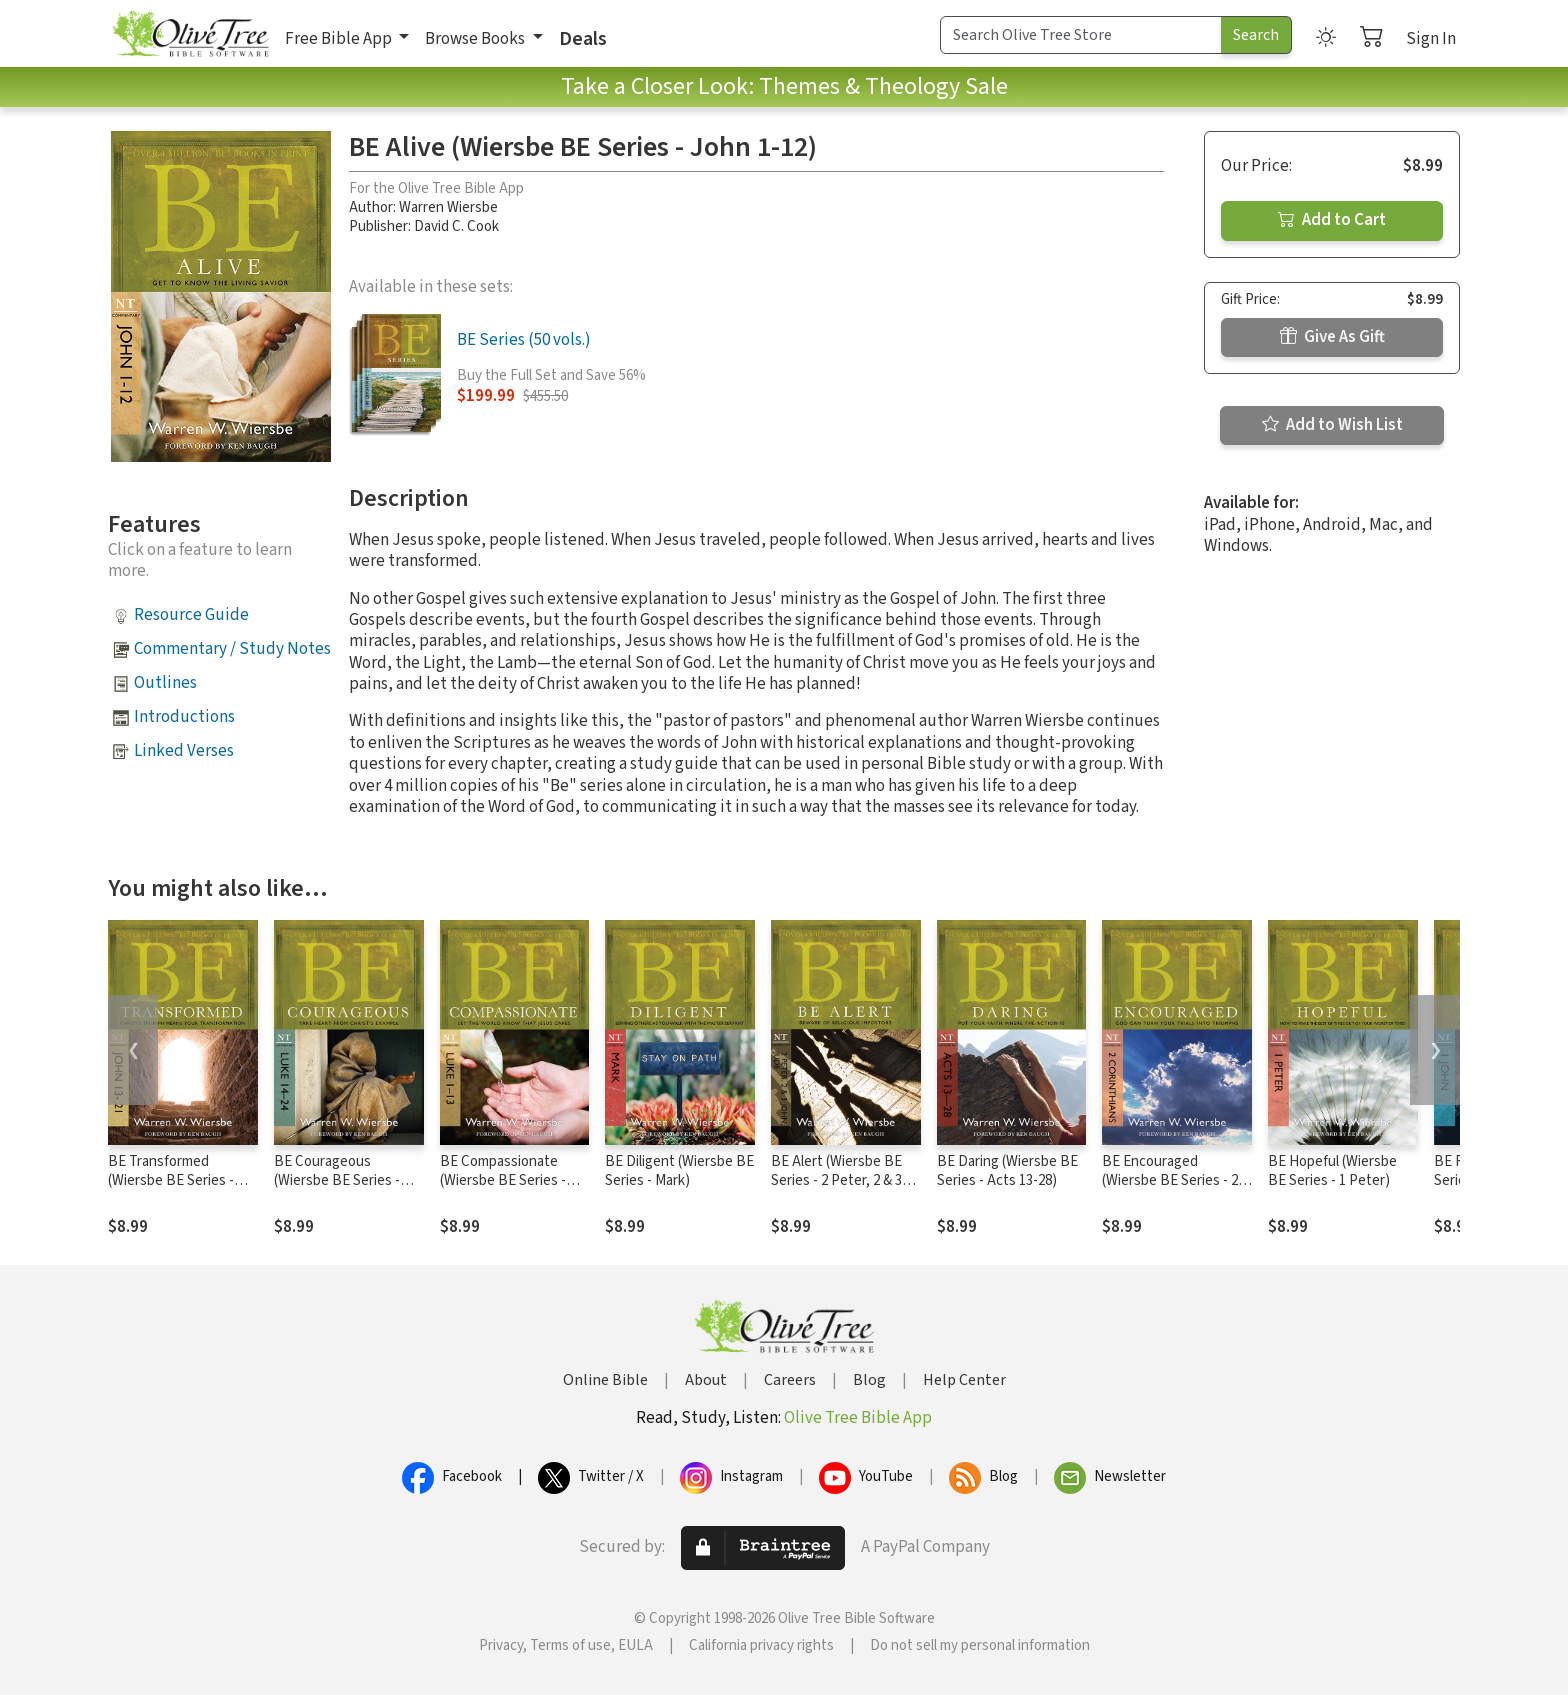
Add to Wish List (1332, 425)
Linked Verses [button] (184, 751)
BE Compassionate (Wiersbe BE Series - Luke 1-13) (503, 1180)
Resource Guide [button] (191, 615)
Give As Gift (1332, 337)
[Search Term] (1081, 35)
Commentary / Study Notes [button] (232, 649)
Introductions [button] (184, 717)
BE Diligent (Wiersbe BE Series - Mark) (679, 1171)
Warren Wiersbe (448, 207)
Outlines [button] (165, 683)
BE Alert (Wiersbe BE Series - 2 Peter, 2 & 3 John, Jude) (836, 1180)
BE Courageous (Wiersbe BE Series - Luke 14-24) (337, 1180)
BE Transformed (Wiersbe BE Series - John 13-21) (171, 1180)
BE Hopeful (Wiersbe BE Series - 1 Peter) (1332, 1171)
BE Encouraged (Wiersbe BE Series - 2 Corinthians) (1170, 1180)
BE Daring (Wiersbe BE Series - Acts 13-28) (1007, 1171)
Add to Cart (1332, 220)
